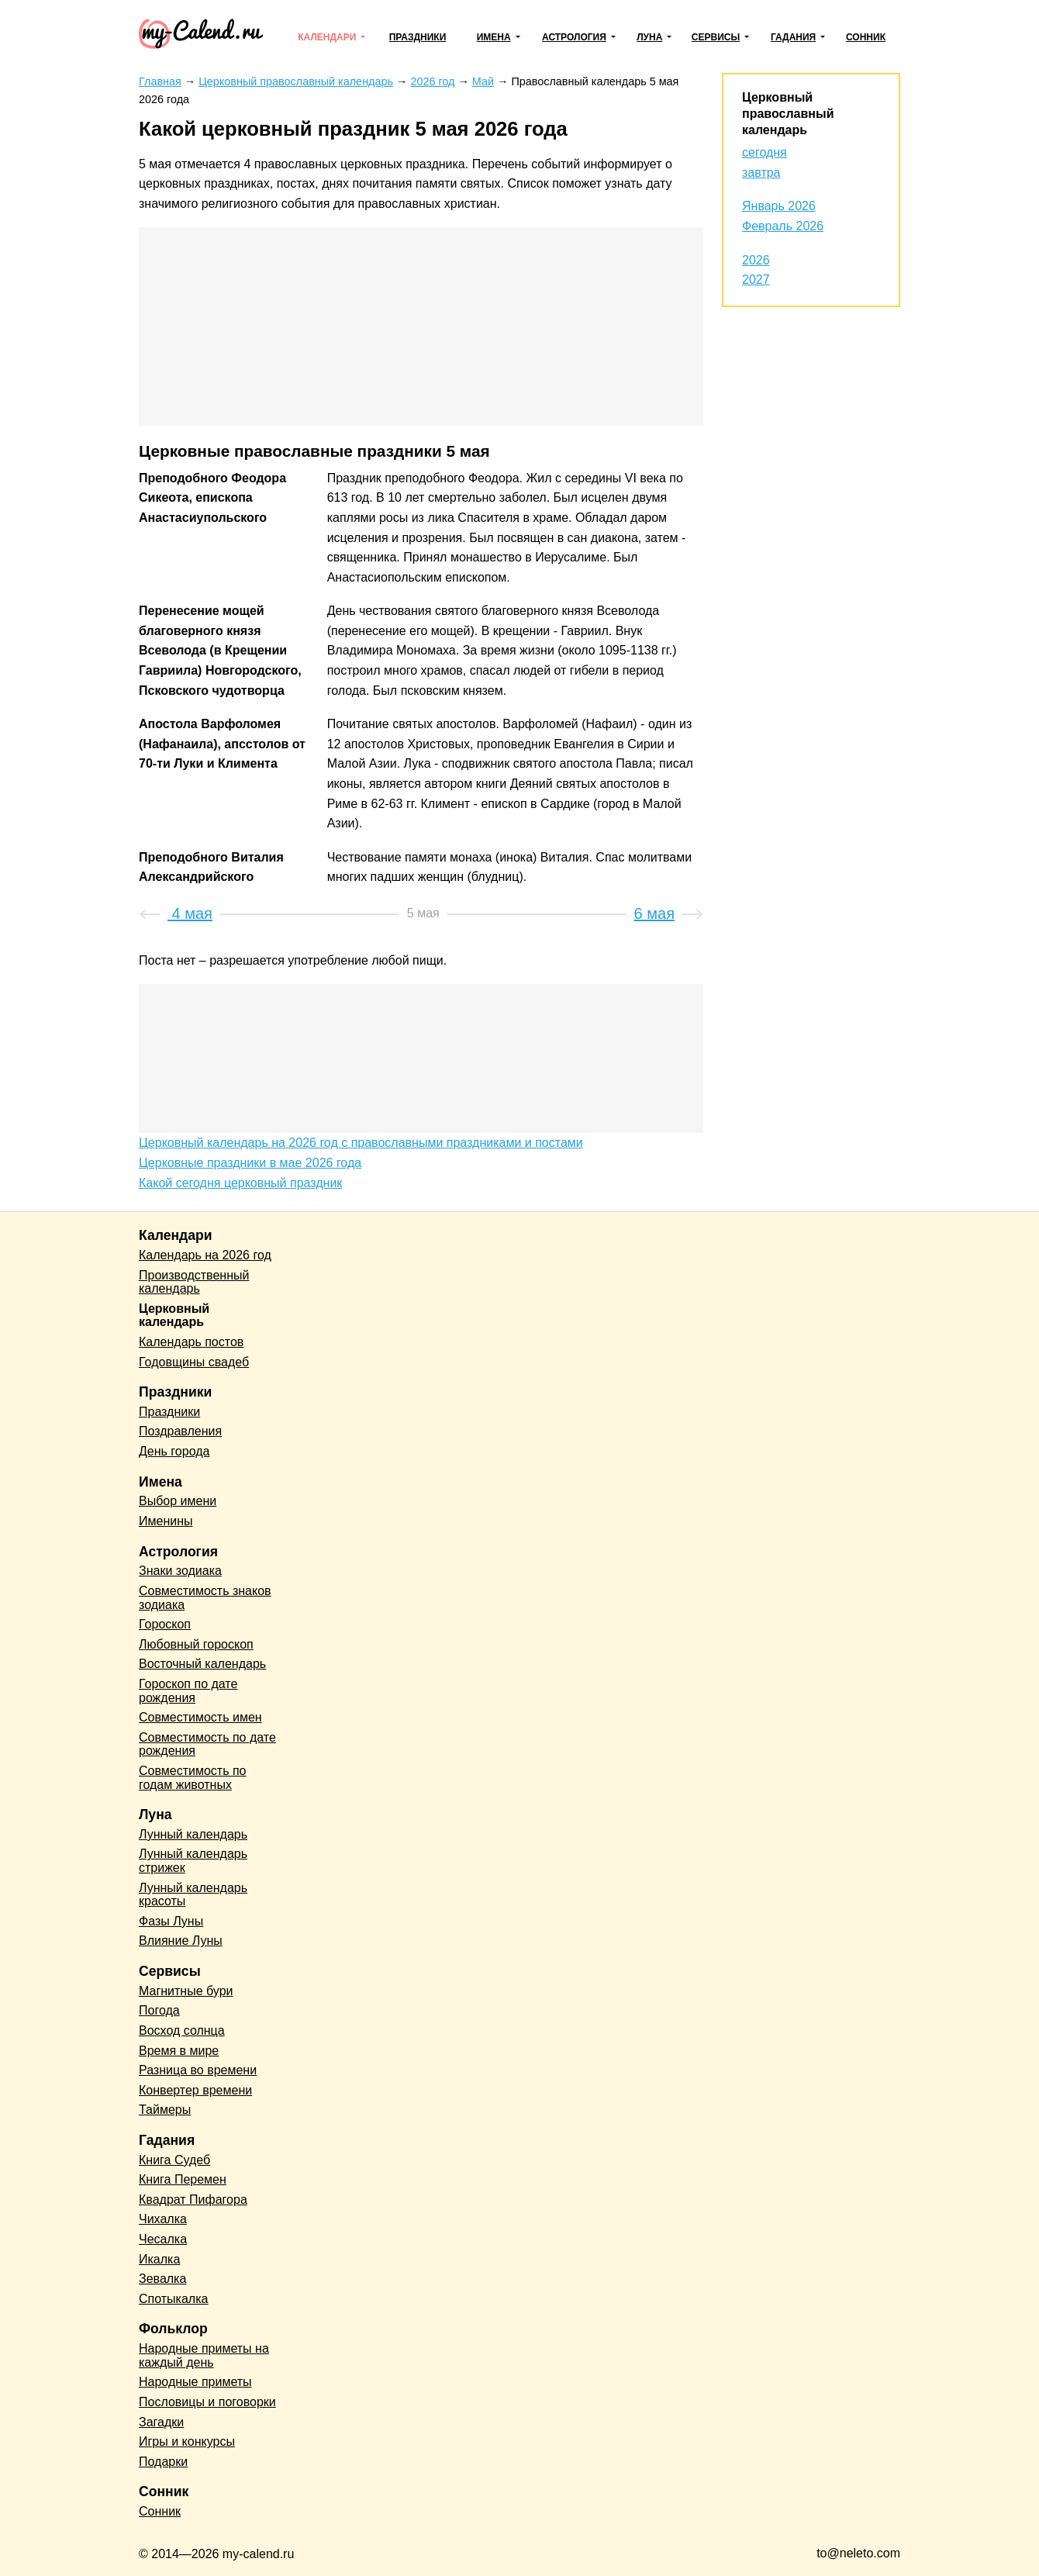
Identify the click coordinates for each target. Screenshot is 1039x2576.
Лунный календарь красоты (193, 1894)
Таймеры (165, 2109)
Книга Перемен (182, 2179)
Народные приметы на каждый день (204, 2355)
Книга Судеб (174, 2160)
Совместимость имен (200, 1717)
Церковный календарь (174, 1315)
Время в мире (179, 2050)
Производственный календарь (194, 1282)
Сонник (865, 37)
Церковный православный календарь (788, 113)
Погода (159, 2010)
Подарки (163, 2461)
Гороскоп (165, 1624)
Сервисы (716, 37)
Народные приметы (195, 2381)
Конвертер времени (195, 2090)
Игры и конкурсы (187, 2441)
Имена (494, 37)
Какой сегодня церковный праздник (240, 1183)
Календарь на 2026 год (205, 1255)
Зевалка (162, 2278)
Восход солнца (182, 2030)
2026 (756, 260)
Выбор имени (177, 1500)
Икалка (159, 2259)
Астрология (574, 37)
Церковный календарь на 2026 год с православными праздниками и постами (361, 1142)
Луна (649, 37)
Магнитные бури (186, 1991)
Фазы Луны (171, 1921)
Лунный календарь (193, 1834)
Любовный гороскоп (196, 1644)
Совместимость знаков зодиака (205, 1597)
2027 (756, 279)
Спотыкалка (173, 2298)
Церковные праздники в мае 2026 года (250, 1162)
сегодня (764, 152)
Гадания (793, 37)
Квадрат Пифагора (193, 2199)
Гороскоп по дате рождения (188, 1690)
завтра (761, 172)
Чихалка (163, 2219)
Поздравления (180, 1431)
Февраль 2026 (782, 226)
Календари (327, 37)
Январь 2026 (779, 205)
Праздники (418, 37)
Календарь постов (191, 1341)
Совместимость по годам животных (193, 1777)
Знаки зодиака (180, 1570)
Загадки (161, 2422)
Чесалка (163, 2239)
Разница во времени (198, 2070)
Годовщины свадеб (194, 1362)
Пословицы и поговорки (207, 2402)
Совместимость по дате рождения (207, 1744)
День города (174, 1451)
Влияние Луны (181, 1940)
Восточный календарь (202, 1663)
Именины (166, 1521)
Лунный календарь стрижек (193, 1860)
